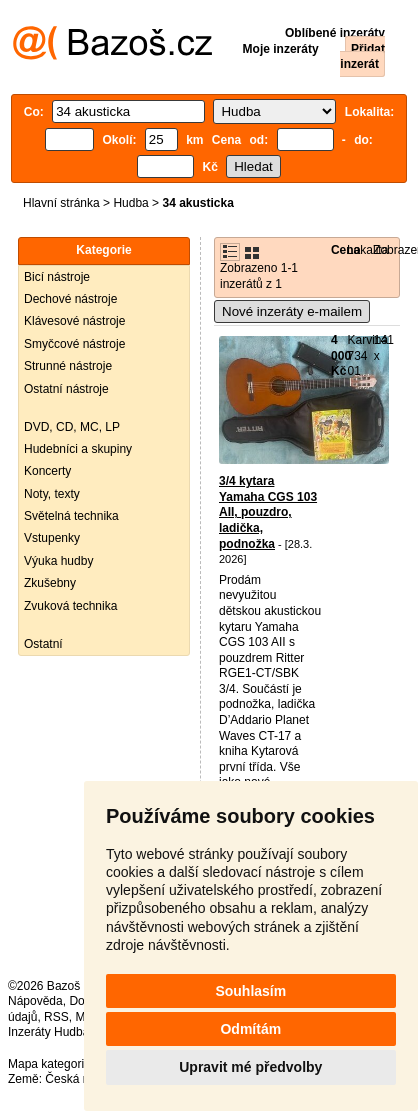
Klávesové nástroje (74, 321)
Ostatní (43, 644)
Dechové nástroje (70, 299)
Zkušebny (50, 583)
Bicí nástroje (57, 277)
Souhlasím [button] (250, 991)
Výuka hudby (58, 561)
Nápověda (35, 1001)
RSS (56, 1017)
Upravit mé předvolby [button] (250, 1067)
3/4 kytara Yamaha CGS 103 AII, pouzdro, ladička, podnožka (268, 512)
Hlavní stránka (61, 203)
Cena (345, 250)
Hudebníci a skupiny (78, 449)
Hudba (130, 203)
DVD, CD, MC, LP (72, 427)
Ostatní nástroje (66, 389)
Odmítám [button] (250, 1029)
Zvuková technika (70, 606)
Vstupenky (52, 538)
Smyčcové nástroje (74, 344)
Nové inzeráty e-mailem (292, 311)
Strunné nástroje (68, 366)
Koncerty (47, 471)
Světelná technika (71, 516)
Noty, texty (52, 494)
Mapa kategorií (47, 1064)
